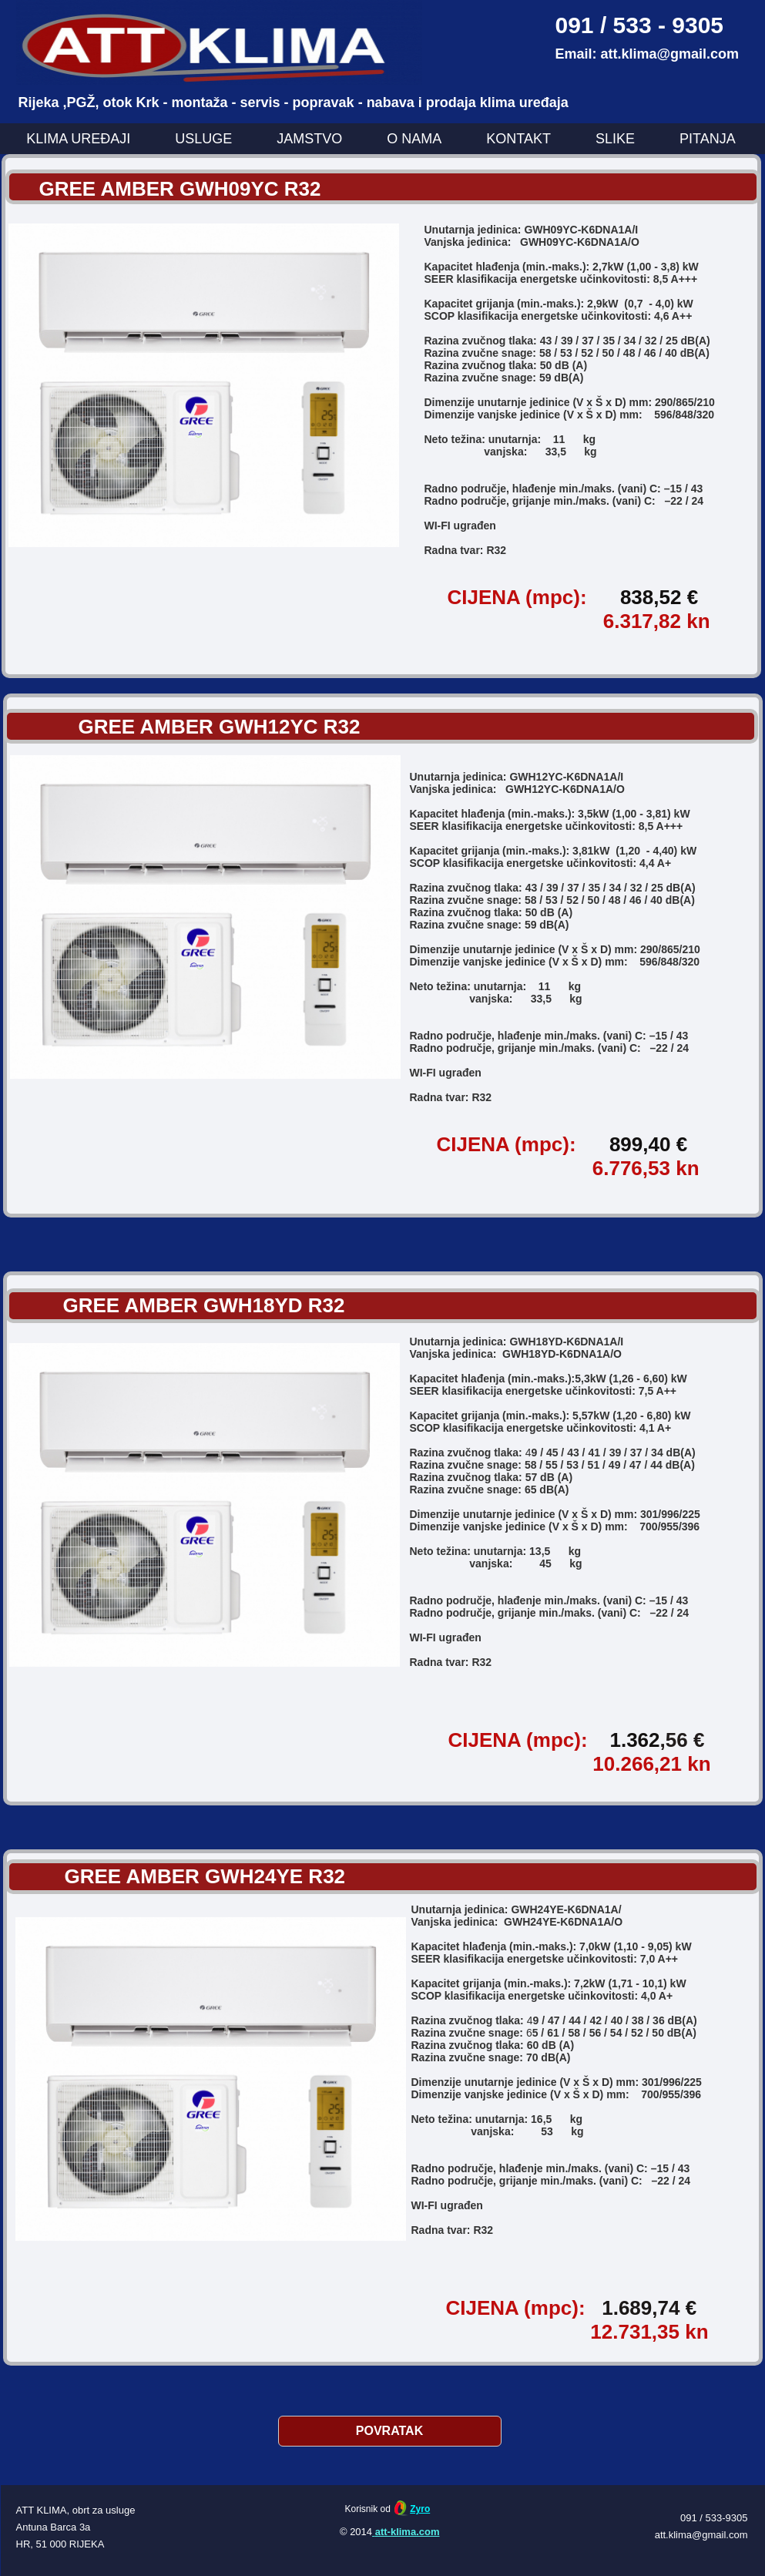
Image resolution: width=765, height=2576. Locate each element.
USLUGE (203, 138)
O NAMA (414, 138)
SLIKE (615, 138)
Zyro (420, 2509)
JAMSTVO (309, 138)
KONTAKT (518, 138)
